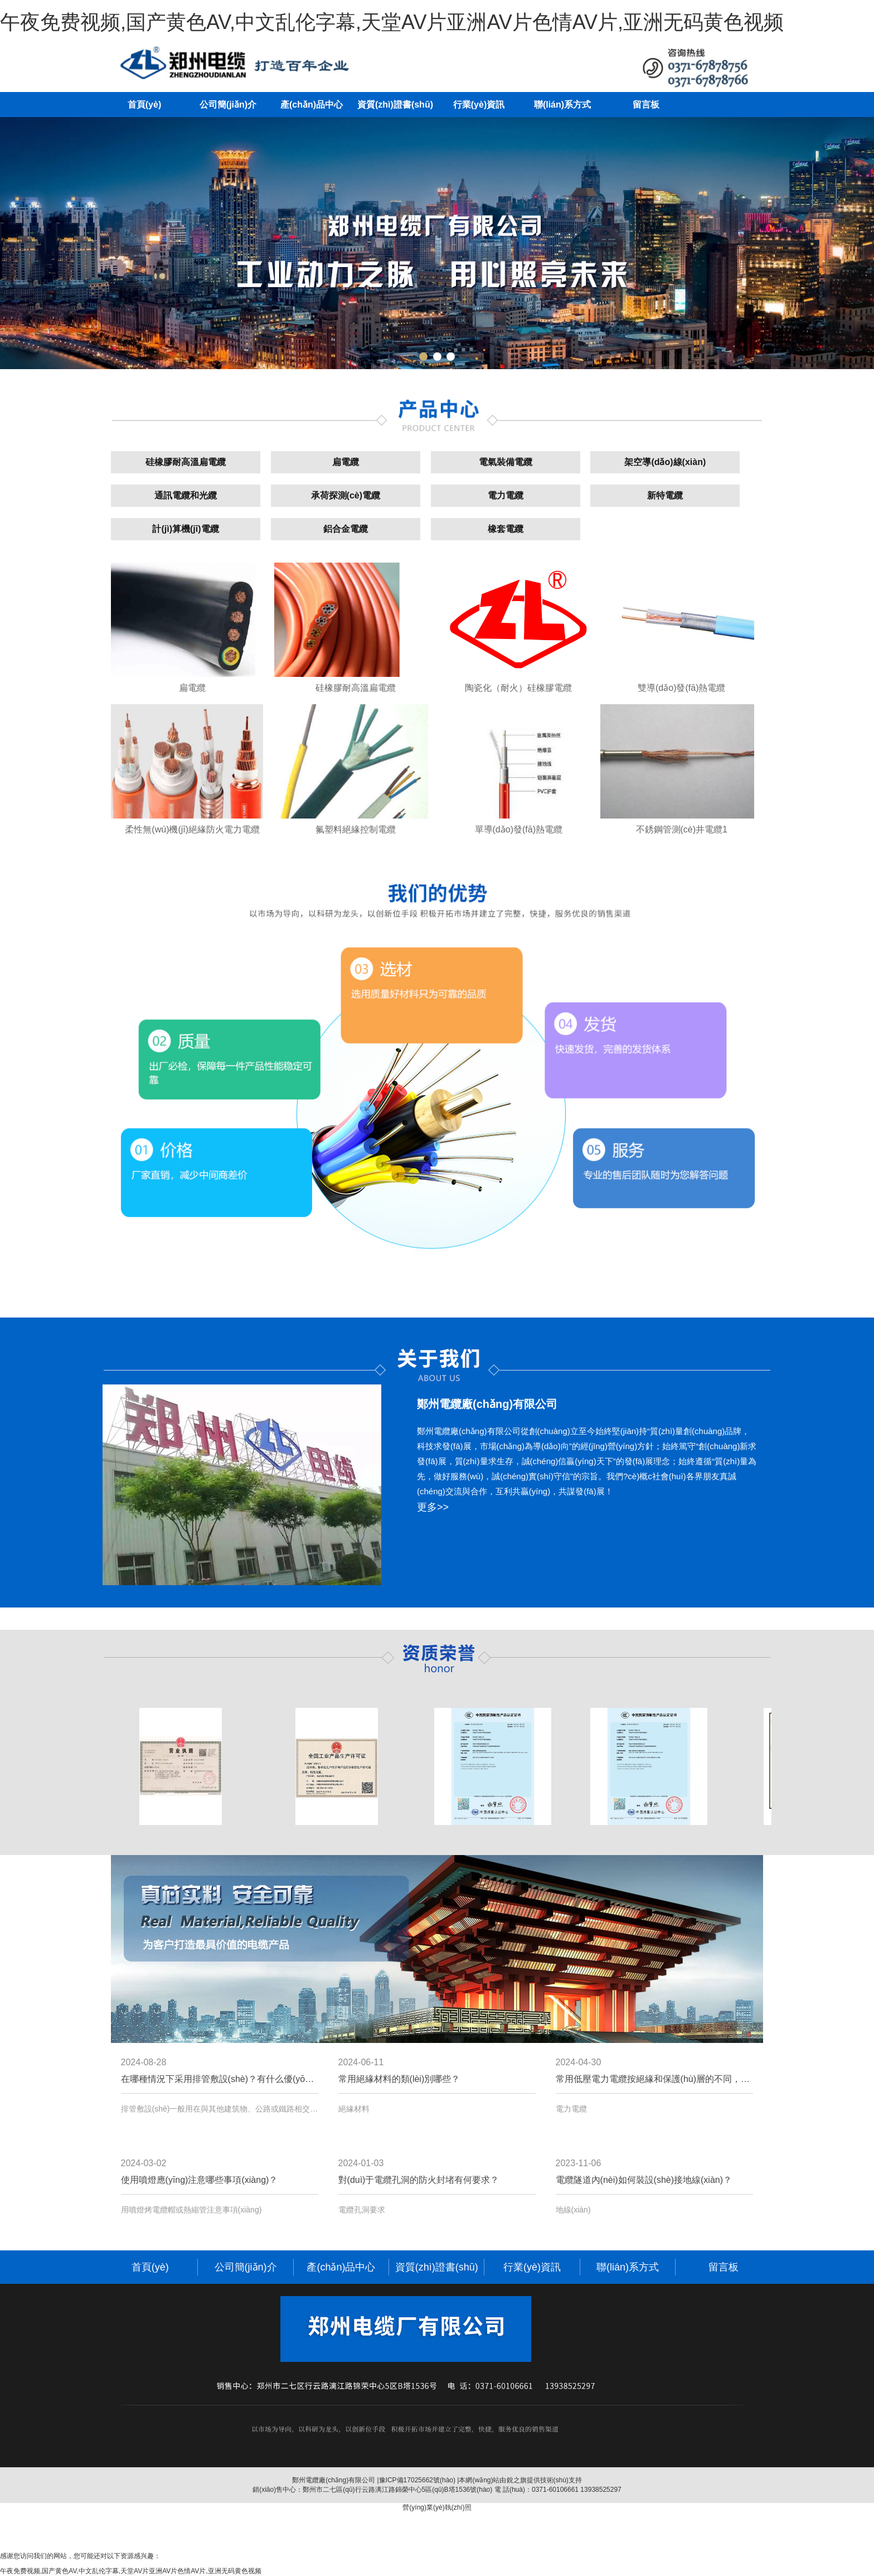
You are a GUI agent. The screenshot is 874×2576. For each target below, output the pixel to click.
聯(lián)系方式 (562, 104)
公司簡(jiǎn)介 (228, 104)
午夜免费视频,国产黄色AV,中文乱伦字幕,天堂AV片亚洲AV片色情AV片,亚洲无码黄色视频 (392, 22)
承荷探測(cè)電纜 (345, 495)
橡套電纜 (505, 529)
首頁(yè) (144, 104)
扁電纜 (345, 462)
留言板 (646, 104)
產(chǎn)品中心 (311, 104)
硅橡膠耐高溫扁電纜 (185, 462)
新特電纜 (665, 495)
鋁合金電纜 (345, 529)
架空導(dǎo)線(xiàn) (665, 462)
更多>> (433, 1507)
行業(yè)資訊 (478, 104)
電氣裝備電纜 (505, 462)
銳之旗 (517, 2480)
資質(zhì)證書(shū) (395, 104)
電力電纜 (505, 495)
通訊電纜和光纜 (185, 495)
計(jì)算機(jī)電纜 (185, 529)
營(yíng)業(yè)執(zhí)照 (436, 2507)
